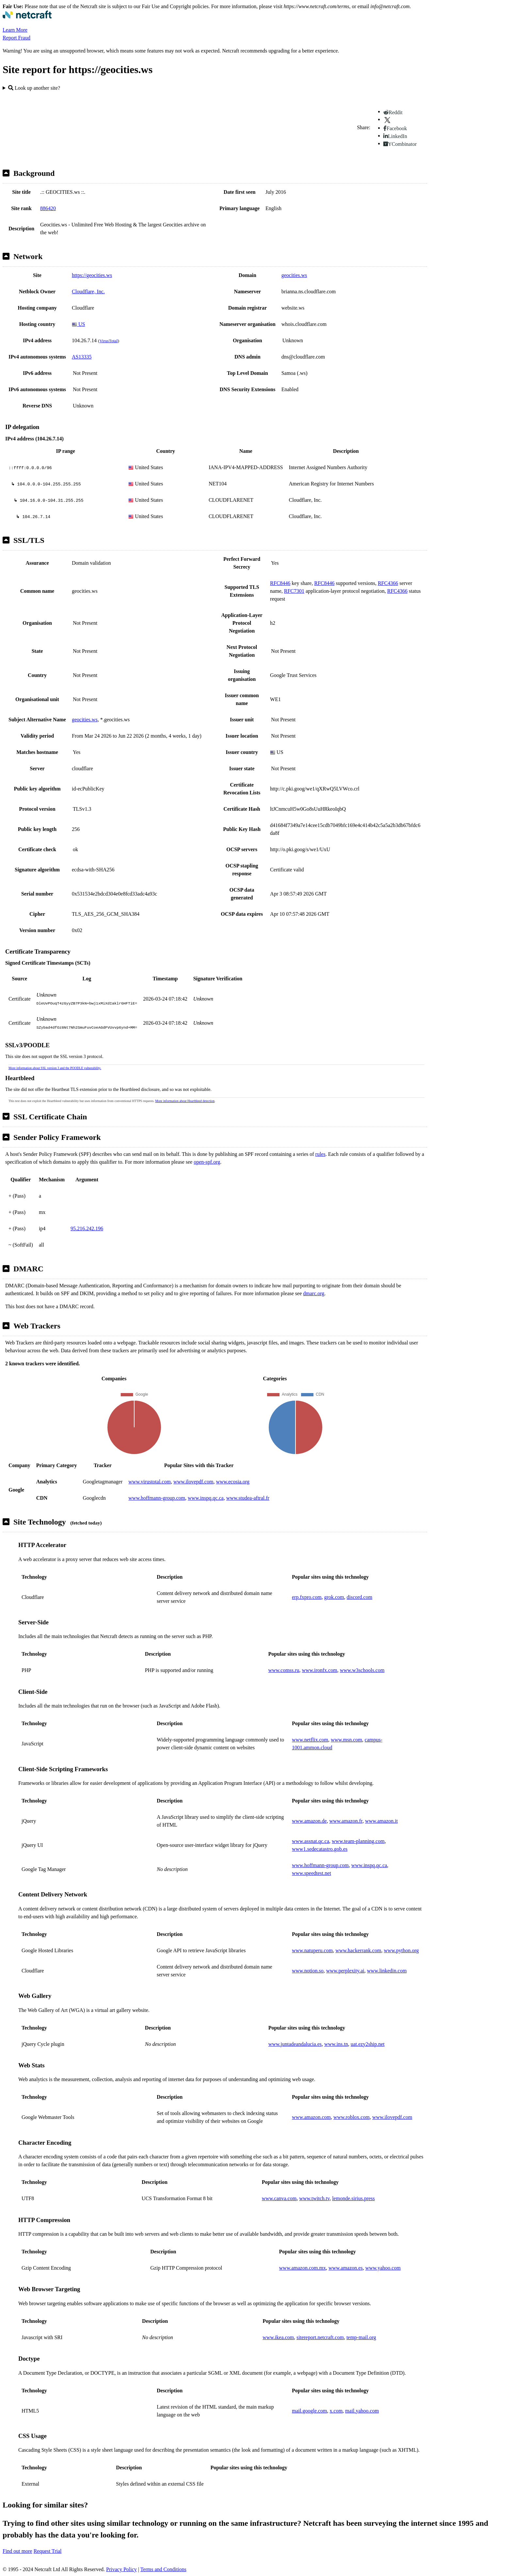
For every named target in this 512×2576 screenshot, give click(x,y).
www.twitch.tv (314, 2198)
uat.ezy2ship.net (368, 2044)
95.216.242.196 (87, 1228)
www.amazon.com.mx (302, 2268)
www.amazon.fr (345, 1821)
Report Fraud (16, 37)
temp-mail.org (361, 2337)
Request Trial (48, 2551)
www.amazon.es (345, 2268)
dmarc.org (313, 1293)
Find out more (17, 2551)
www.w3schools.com (362, 1670)
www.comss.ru (283, 1670)
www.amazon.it (381, 1821)
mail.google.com (309, 2411)
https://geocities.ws (92, 275)
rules (320, 1154)
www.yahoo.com (383, 2268)
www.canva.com (279, 2198)
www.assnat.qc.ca (310, 1841)
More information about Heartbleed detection (185, 1101)
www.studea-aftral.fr (247, 1498)
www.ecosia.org (232, 1481)
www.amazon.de (309, 1821)
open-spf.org (207, 1162)
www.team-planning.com (358, 1841)
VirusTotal (108, 340)
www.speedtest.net (311, 1873)
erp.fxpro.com (307, 1597)
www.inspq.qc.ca (206, 1498)
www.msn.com (346, 1739)
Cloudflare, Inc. (88, 291)
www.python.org (401, 1950)
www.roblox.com (351, 2117)
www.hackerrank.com (358, 1950)
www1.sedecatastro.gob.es (319, 1849)
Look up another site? (34, 88)
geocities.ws (294, 275)
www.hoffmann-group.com (156, 1498)
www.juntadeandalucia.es (295, 2044)
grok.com (334, 1597)
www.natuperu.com (312, 1950)
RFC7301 (294, 591)
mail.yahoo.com (362, 2411)
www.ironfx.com (319, 1670)
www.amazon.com (311, 2117)
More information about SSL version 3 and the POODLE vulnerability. (54, 1068)
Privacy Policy (121, 2569)
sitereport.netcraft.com (320, 2337)
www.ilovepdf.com (193, 1481)
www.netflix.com (310, 1739)
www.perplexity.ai (345, 1970)
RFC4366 (388, 583)
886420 (48, 208)
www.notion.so (308, 1970)
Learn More (15, 30)
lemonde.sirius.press (353, 2198)
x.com (336, 2411)
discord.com (360, 1597)
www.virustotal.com (149, 1481)
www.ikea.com (278, 2337)
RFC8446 (280, 583)
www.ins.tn (336, 2044)
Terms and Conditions (163, 2569)
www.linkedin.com (387, 1970)
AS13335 (81, 357)
